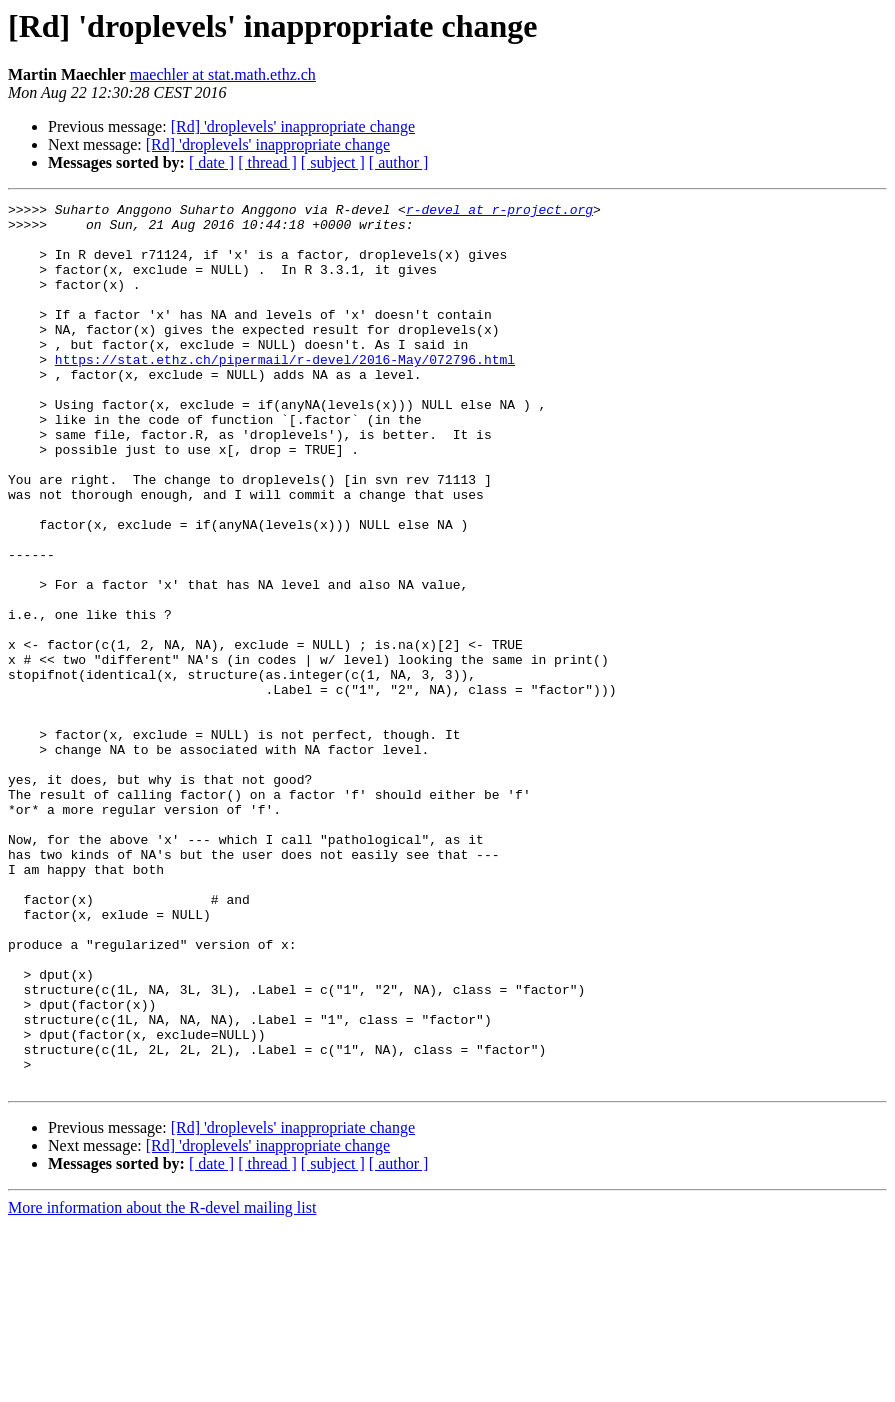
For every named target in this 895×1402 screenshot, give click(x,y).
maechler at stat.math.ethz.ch (223, 74)
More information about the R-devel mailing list (162, 1384)
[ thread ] (267, 162)
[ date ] (211, 162)
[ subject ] (333, 162)
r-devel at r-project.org (499, 212)
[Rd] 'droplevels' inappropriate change (293, 126)
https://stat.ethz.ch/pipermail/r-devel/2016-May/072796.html (285, 392)
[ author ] (399, 162)
